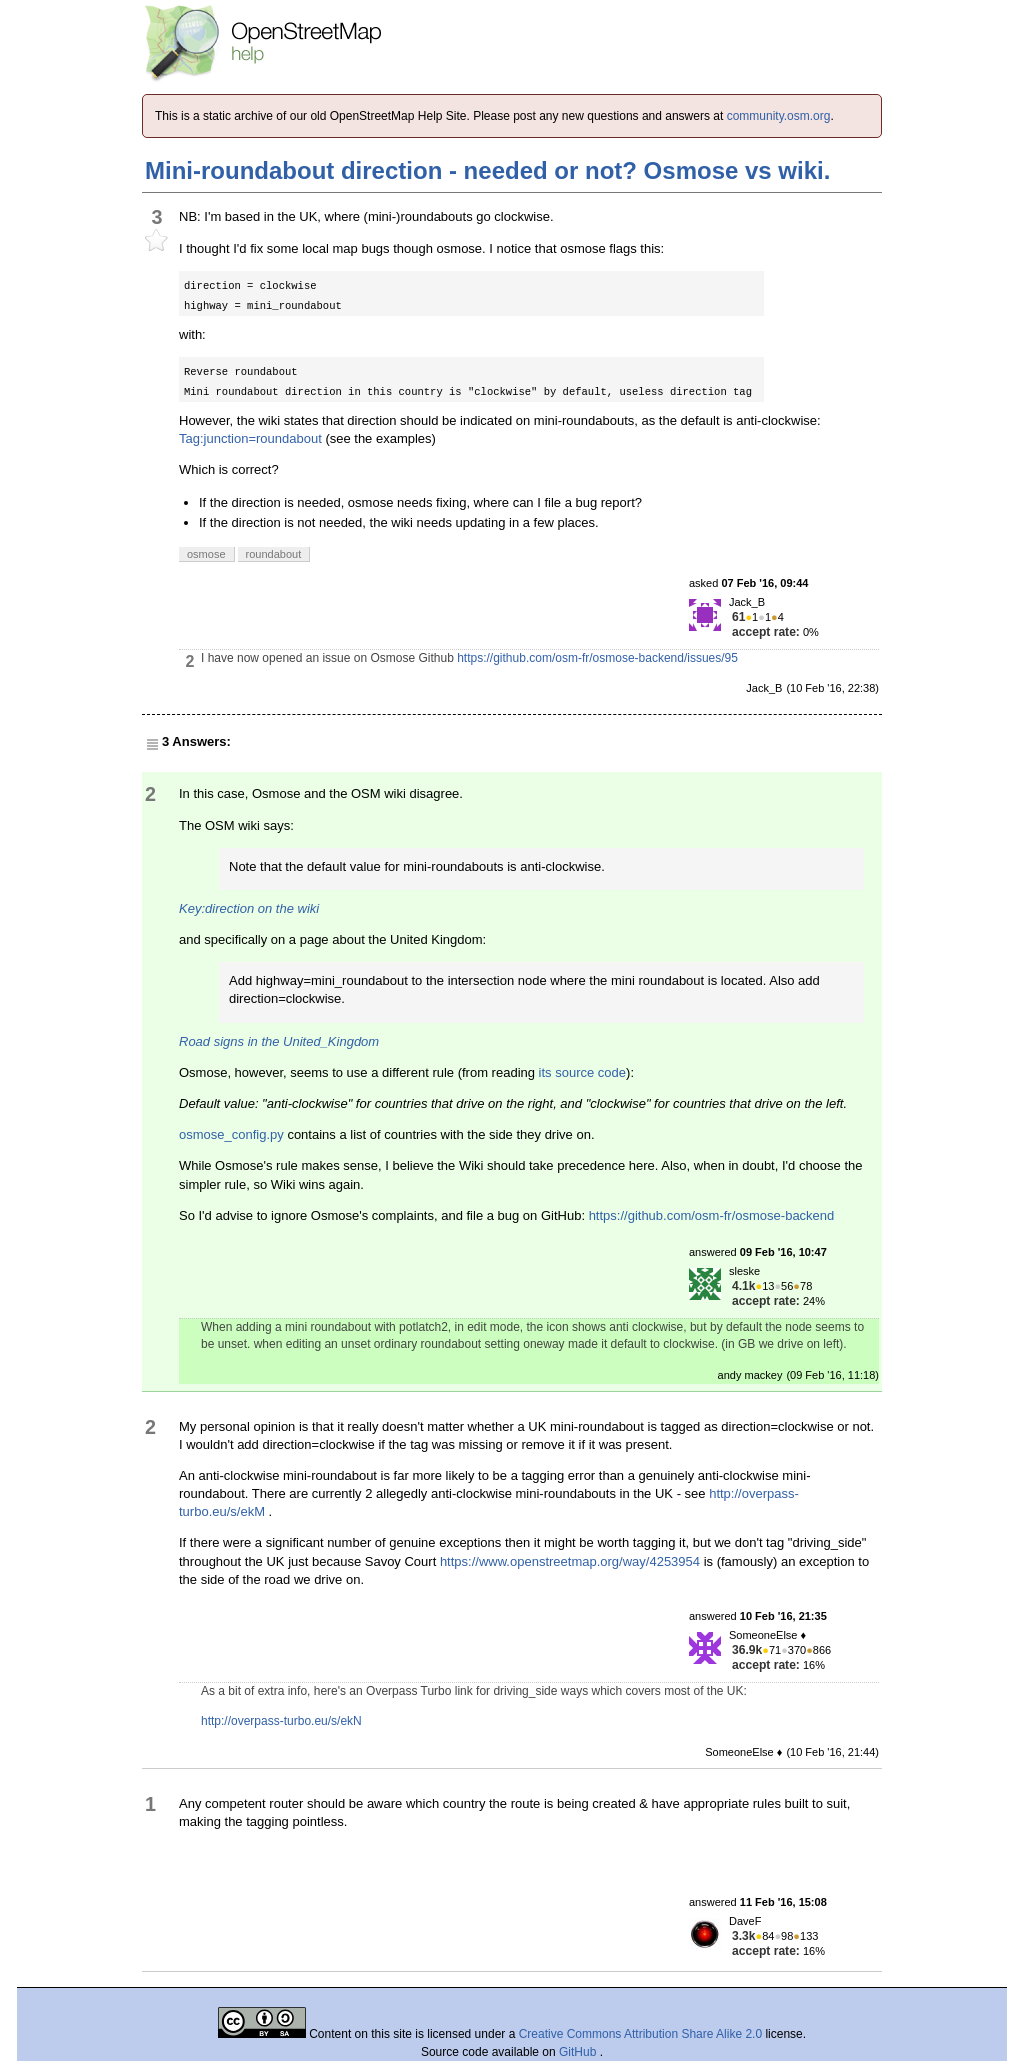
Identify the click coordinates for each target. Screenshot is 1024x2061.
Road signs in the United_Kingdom (279, 1041)
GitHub (579, 2052)
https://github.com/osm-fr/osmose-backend (712, 1215)
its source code (582, 1072)
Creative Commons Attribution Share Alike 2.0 (640, 2034)
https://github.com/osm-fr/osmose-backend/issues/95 (597, 658)
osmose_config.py (231, 1134)
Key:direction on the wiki (249, 908)
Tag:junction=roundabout (250, 438)
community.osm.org (779, 116)
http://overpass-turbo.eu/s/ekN (281, 1721)
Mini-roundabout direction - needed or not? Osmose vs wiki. (487, 170)
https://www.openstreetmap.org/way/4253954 (570, 1561)
